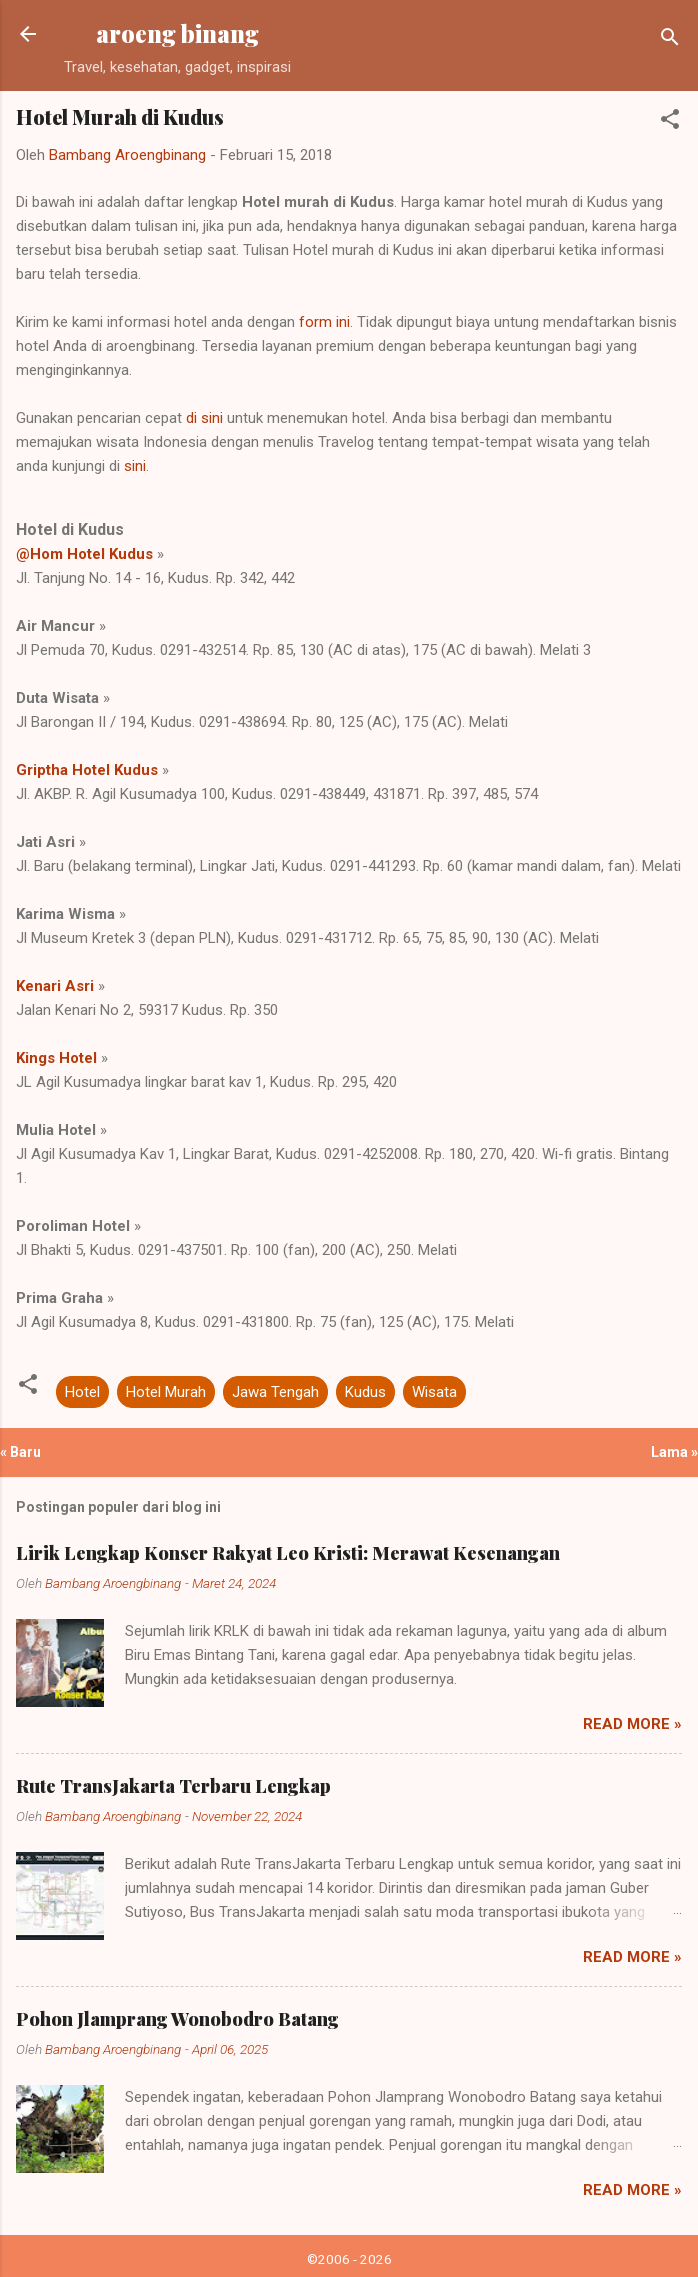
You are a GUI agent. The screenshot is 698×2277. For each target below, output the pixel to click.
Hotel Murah (166, 1392)
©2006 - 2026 (349, 2259)
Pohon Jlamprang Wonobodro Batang (177, 2019)
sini (135, 466)
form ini (324, 322)
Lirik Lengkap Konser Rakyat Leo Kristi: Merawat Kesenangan (288, 1553)
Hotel (82, 1392)
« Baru (20, 1452)
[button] (670, 122)
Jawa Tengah (275, 1392)
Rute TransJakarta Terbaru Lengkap (173, 1786)
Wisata (434, 1392)
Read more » (632, 1724)
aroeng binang (177, 33)
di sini (204, 418)
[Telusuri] (670, 40)
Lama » (674, 1452)
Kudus (365, 1392)
